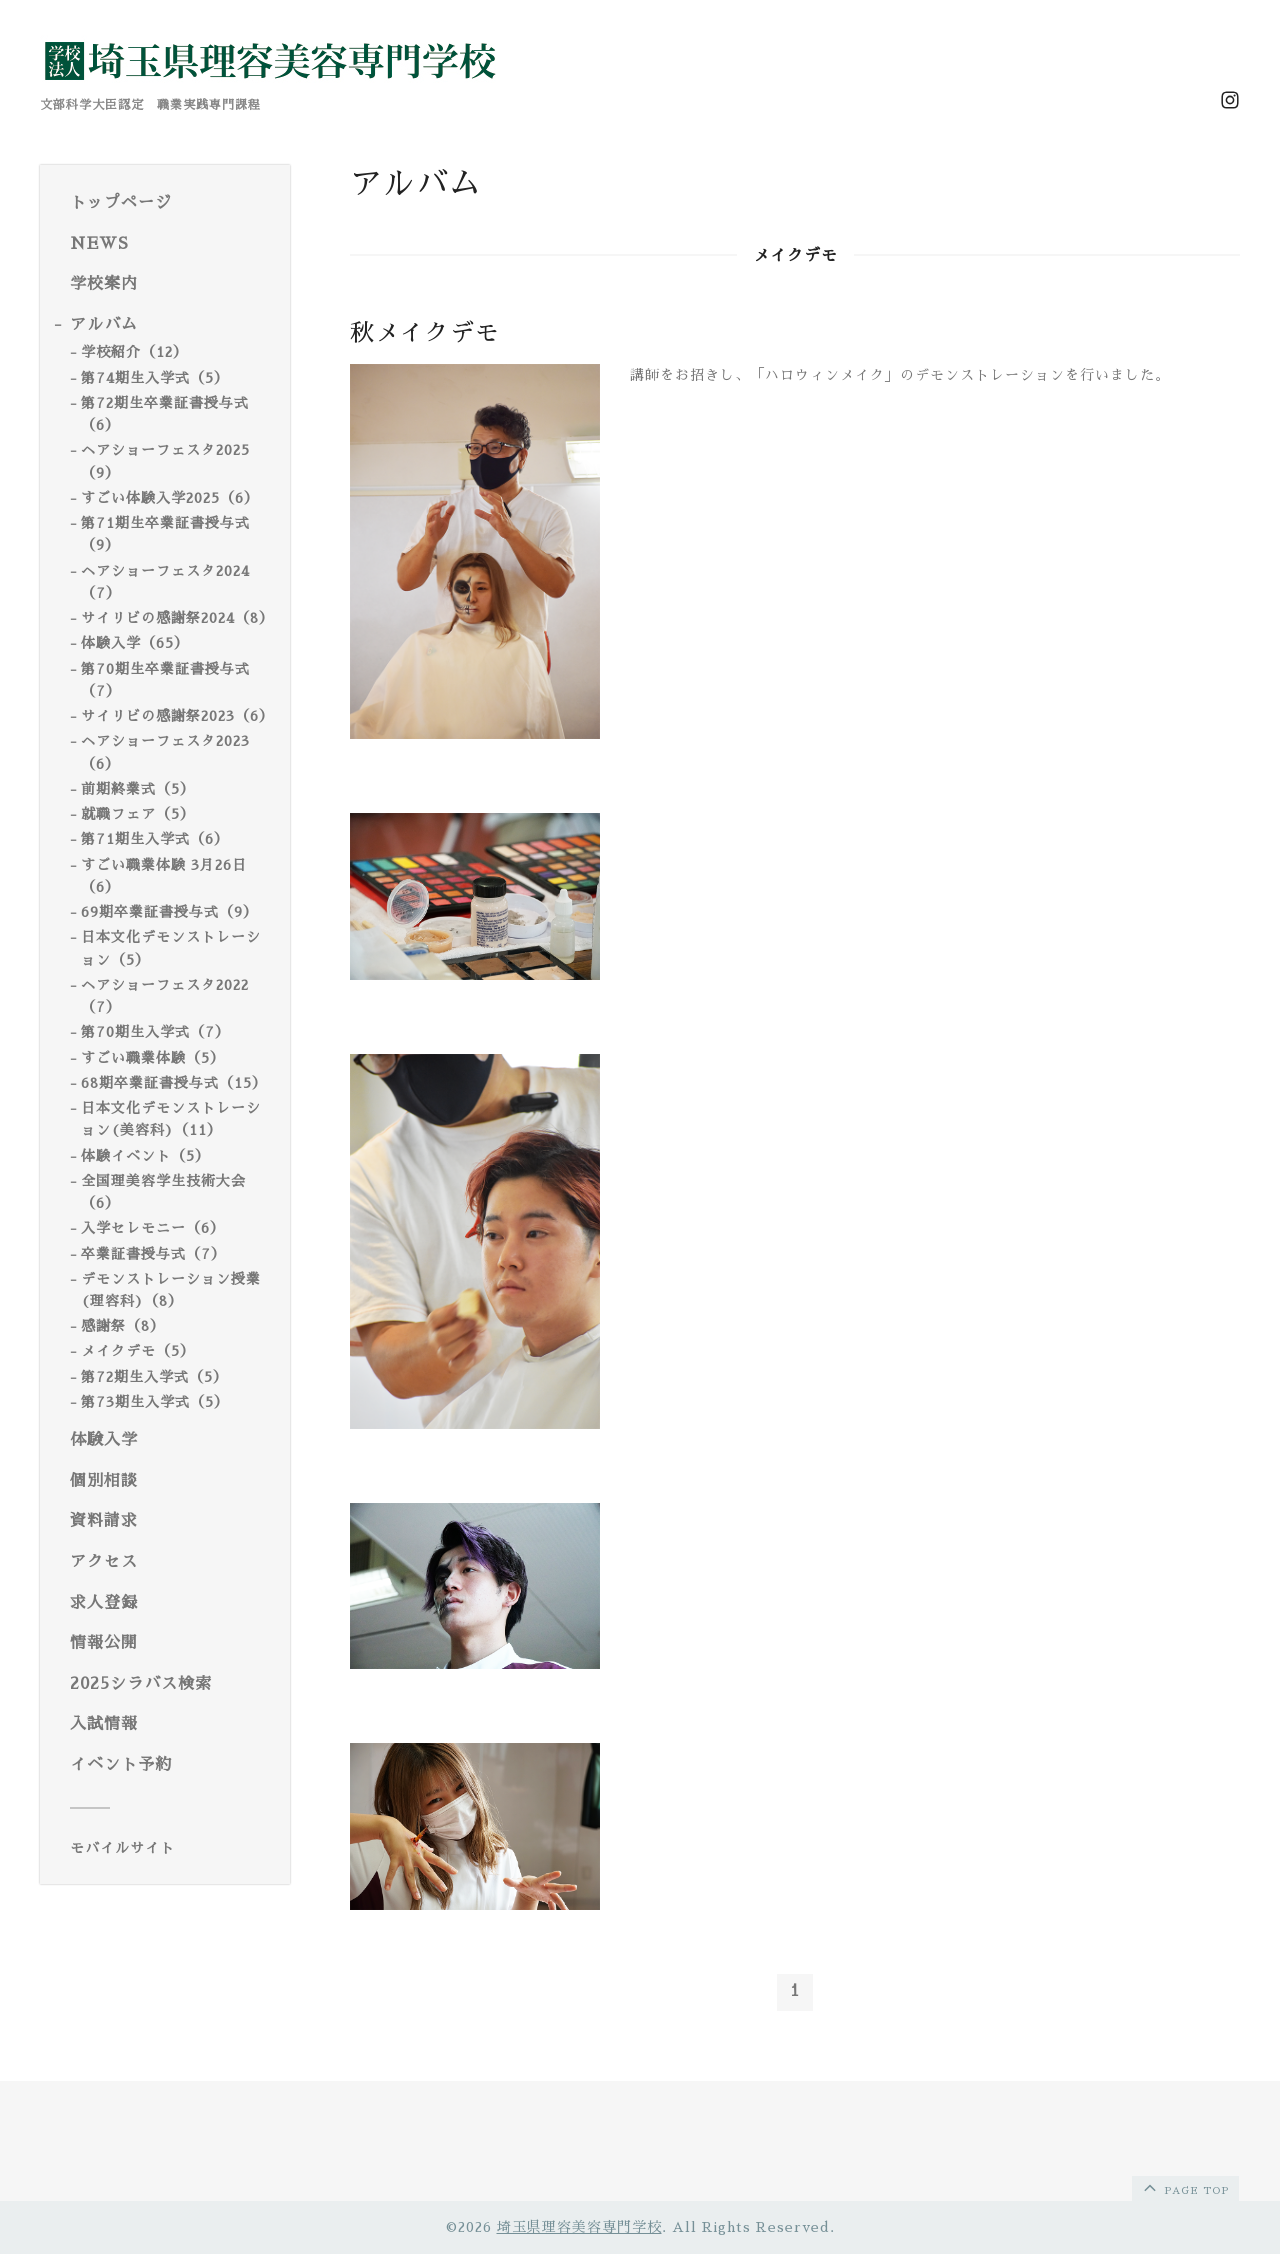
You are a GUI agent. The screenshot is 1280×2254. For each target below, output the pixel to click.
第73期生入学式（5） (155, 1402)
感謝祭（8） (123, 1326)
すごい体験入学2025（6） (170, 498)
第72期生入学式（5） (154, 1377)
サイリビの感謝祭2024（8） (177, 618)
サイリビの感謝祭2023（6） (177, 716)
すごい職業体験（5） (153, 1058)
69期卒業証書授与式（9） (169, 912)
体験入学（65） (135, 643)
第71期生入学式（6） (155, 839)
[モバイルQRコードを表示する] (172, 1848)
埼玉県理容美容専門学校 (579, 2227)
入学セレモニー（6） (153, 1228)
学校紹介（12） (134, 352)
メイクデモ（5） (138, 1351)
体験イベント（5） (145, 1156)
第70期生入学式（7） (155, 1032)
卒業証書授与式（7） (153, 1254)
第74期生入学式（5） (155, 378)
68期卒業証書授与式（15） (174, 1083)
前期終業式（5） (138, 789)
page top (1184, 2187)
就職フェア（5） (138, 814)
